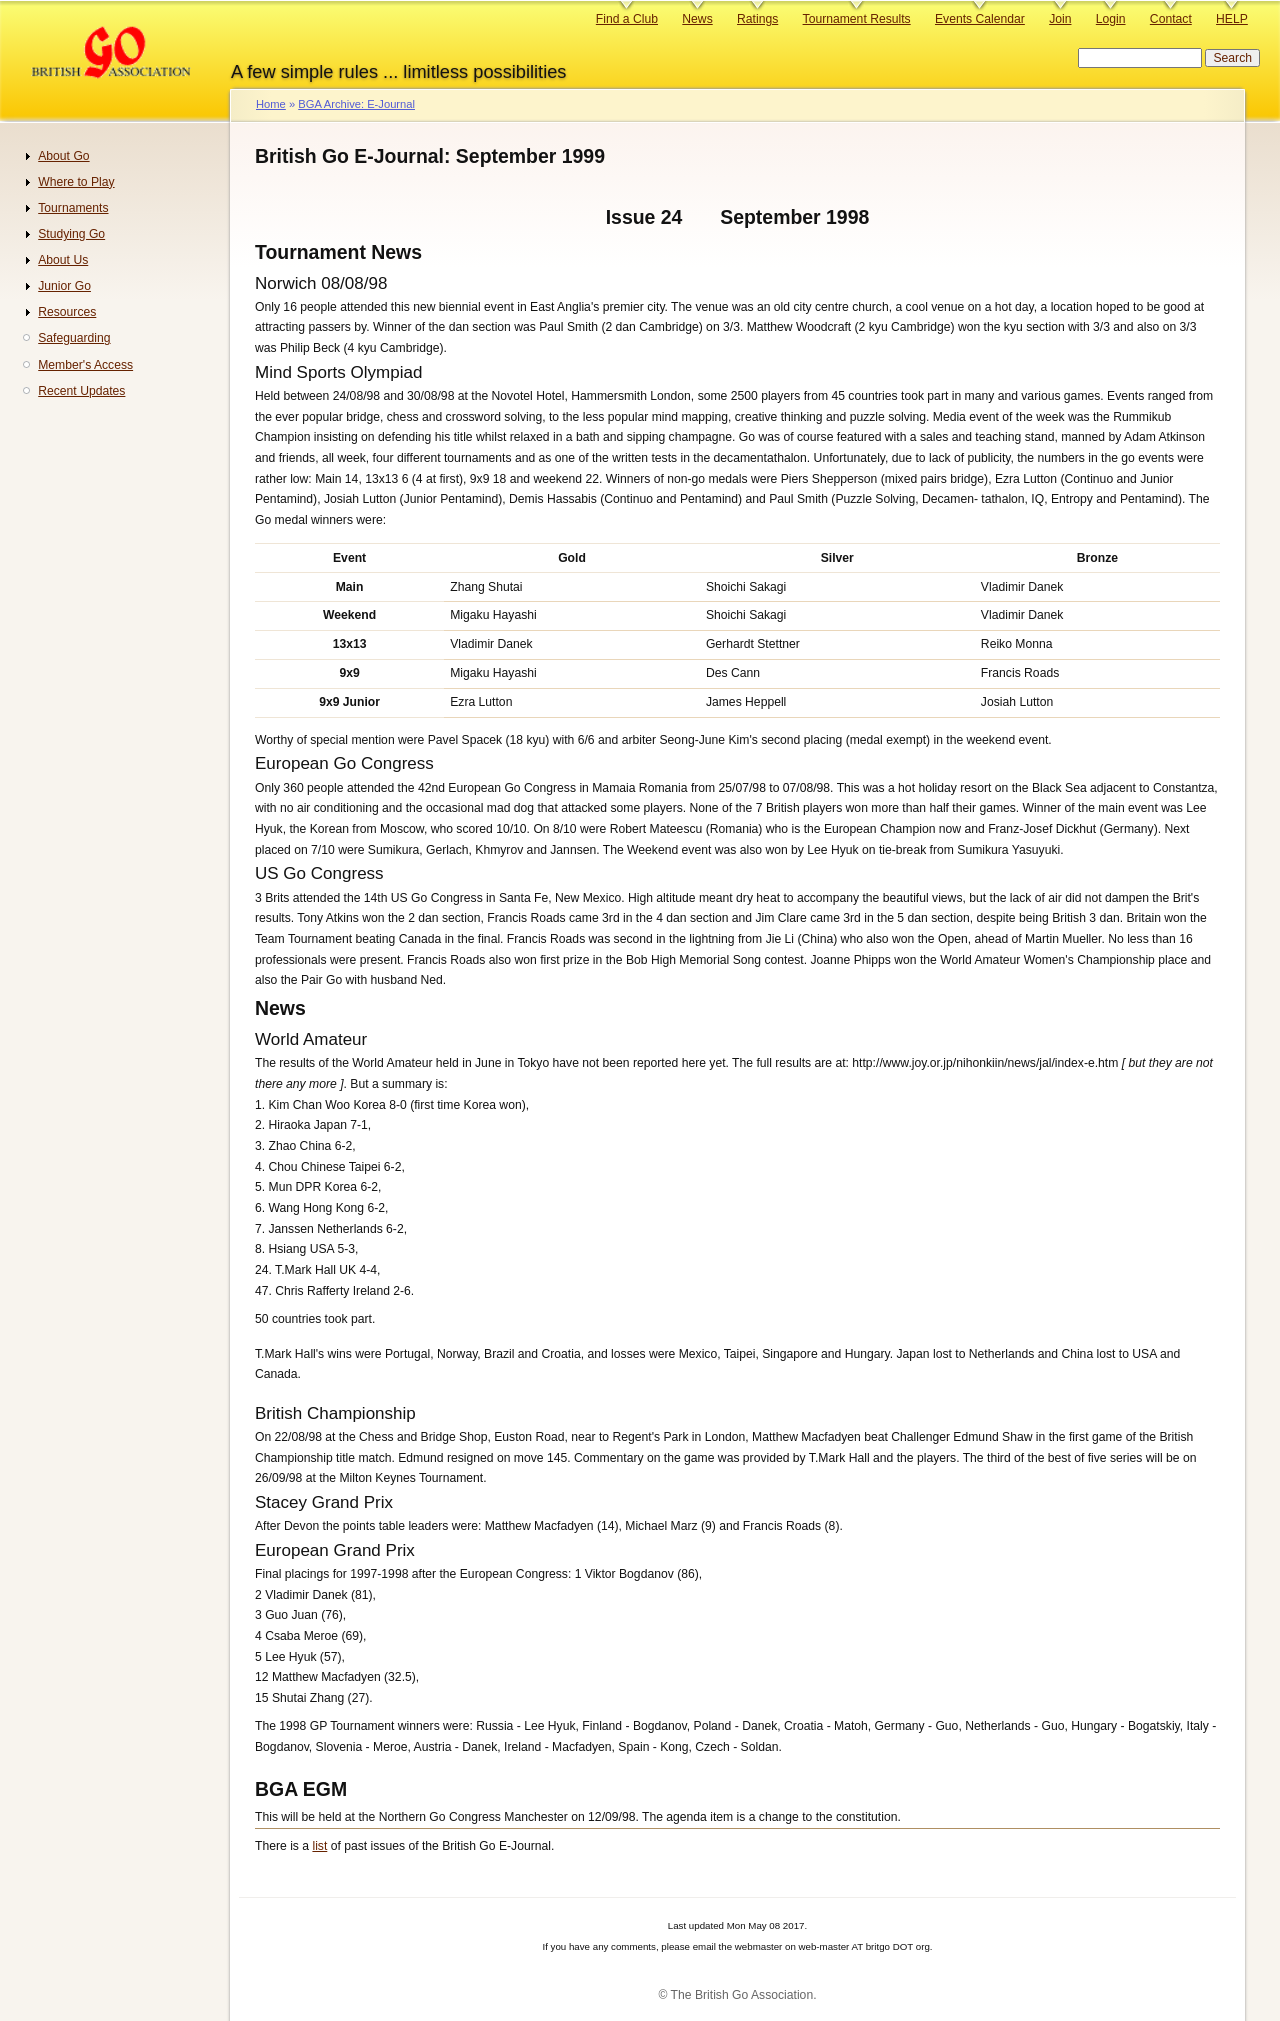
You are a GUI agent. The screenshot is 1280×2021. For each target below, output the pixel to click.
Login (1111, 19)
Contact (1171, 19)
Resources (67, 312)
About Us (63, 260)
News (697, 19)
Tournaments (73, 208)
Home (271, 104)
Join (1060, 19)
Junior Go (64, 286)
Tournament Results (857, 19)
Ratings (757, 19)
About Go (63, 156)
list (319, 1846)
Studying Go (71, 234)
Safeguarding (74, 338)
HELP (1232, 19)
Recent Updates (81, 391)
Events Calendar (980, 19)
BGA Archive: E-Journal (356, 104)
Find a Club (627, 19)
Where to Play (76, 182)
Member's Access (85, 365)
